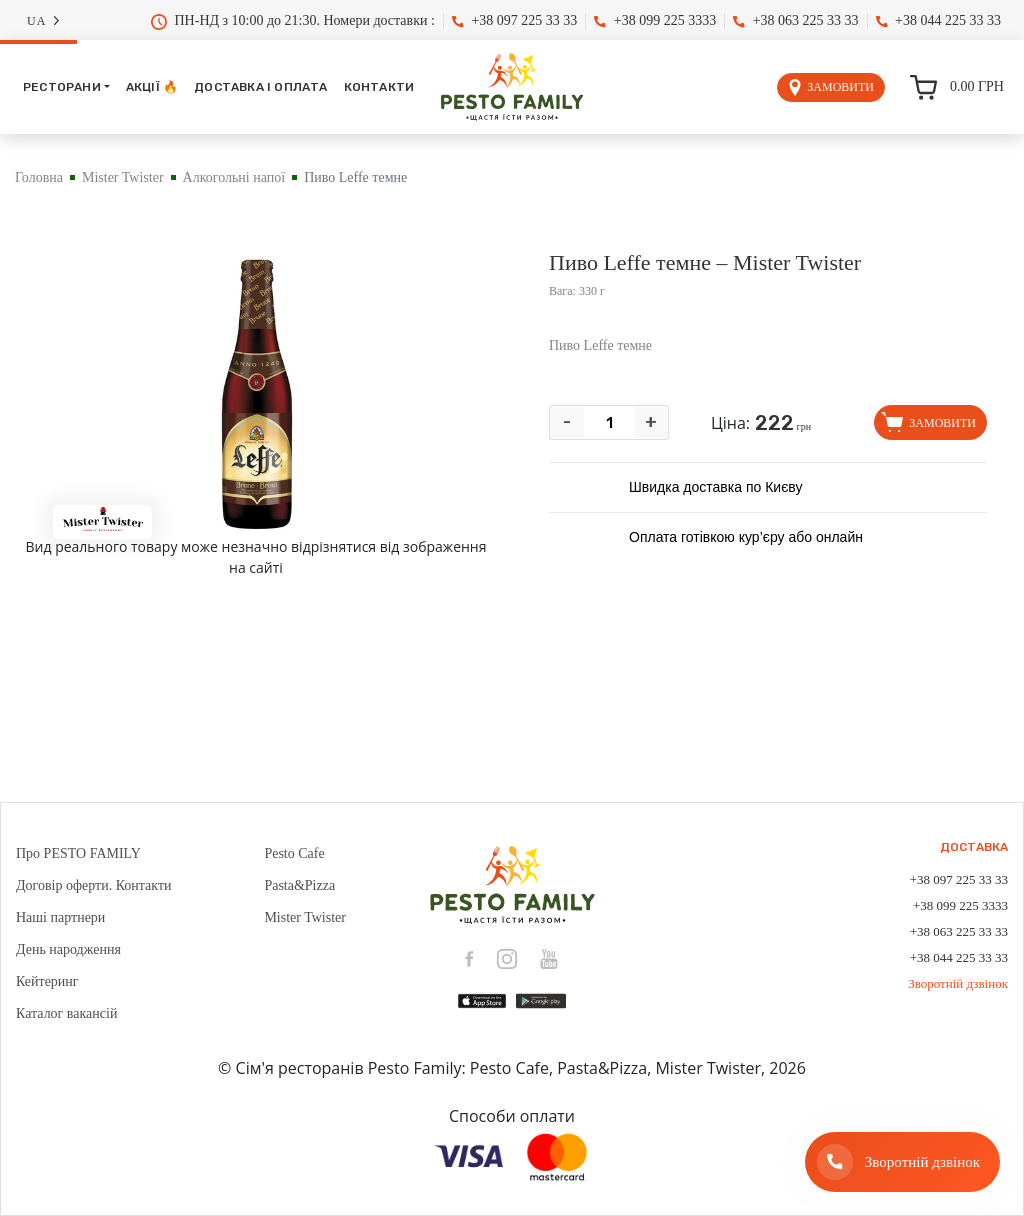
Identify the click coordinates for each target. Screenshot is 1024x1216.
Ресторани (62, 87)
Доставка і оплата (260, 87)
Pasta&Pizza (299, 885)
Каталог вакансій (66, 1013)
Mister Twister (123, 177)
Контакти (379, 87)
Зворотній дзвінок (958, 983)
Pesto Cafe (294, 853)
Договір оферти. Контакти (94, 885)
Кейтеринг (47, 981)
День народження (68, 949)
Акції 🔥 (152, 87)
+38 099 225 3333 (655, 20)
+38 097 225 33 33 (514, 20)
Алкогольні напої (234, 177)
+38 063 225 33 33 (795, 20)
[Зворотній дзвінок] (902, 1162)
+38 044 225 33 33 (938, 20)
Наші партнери (60, 917)
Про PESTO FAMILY (78, 853)
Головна (39, 177)
